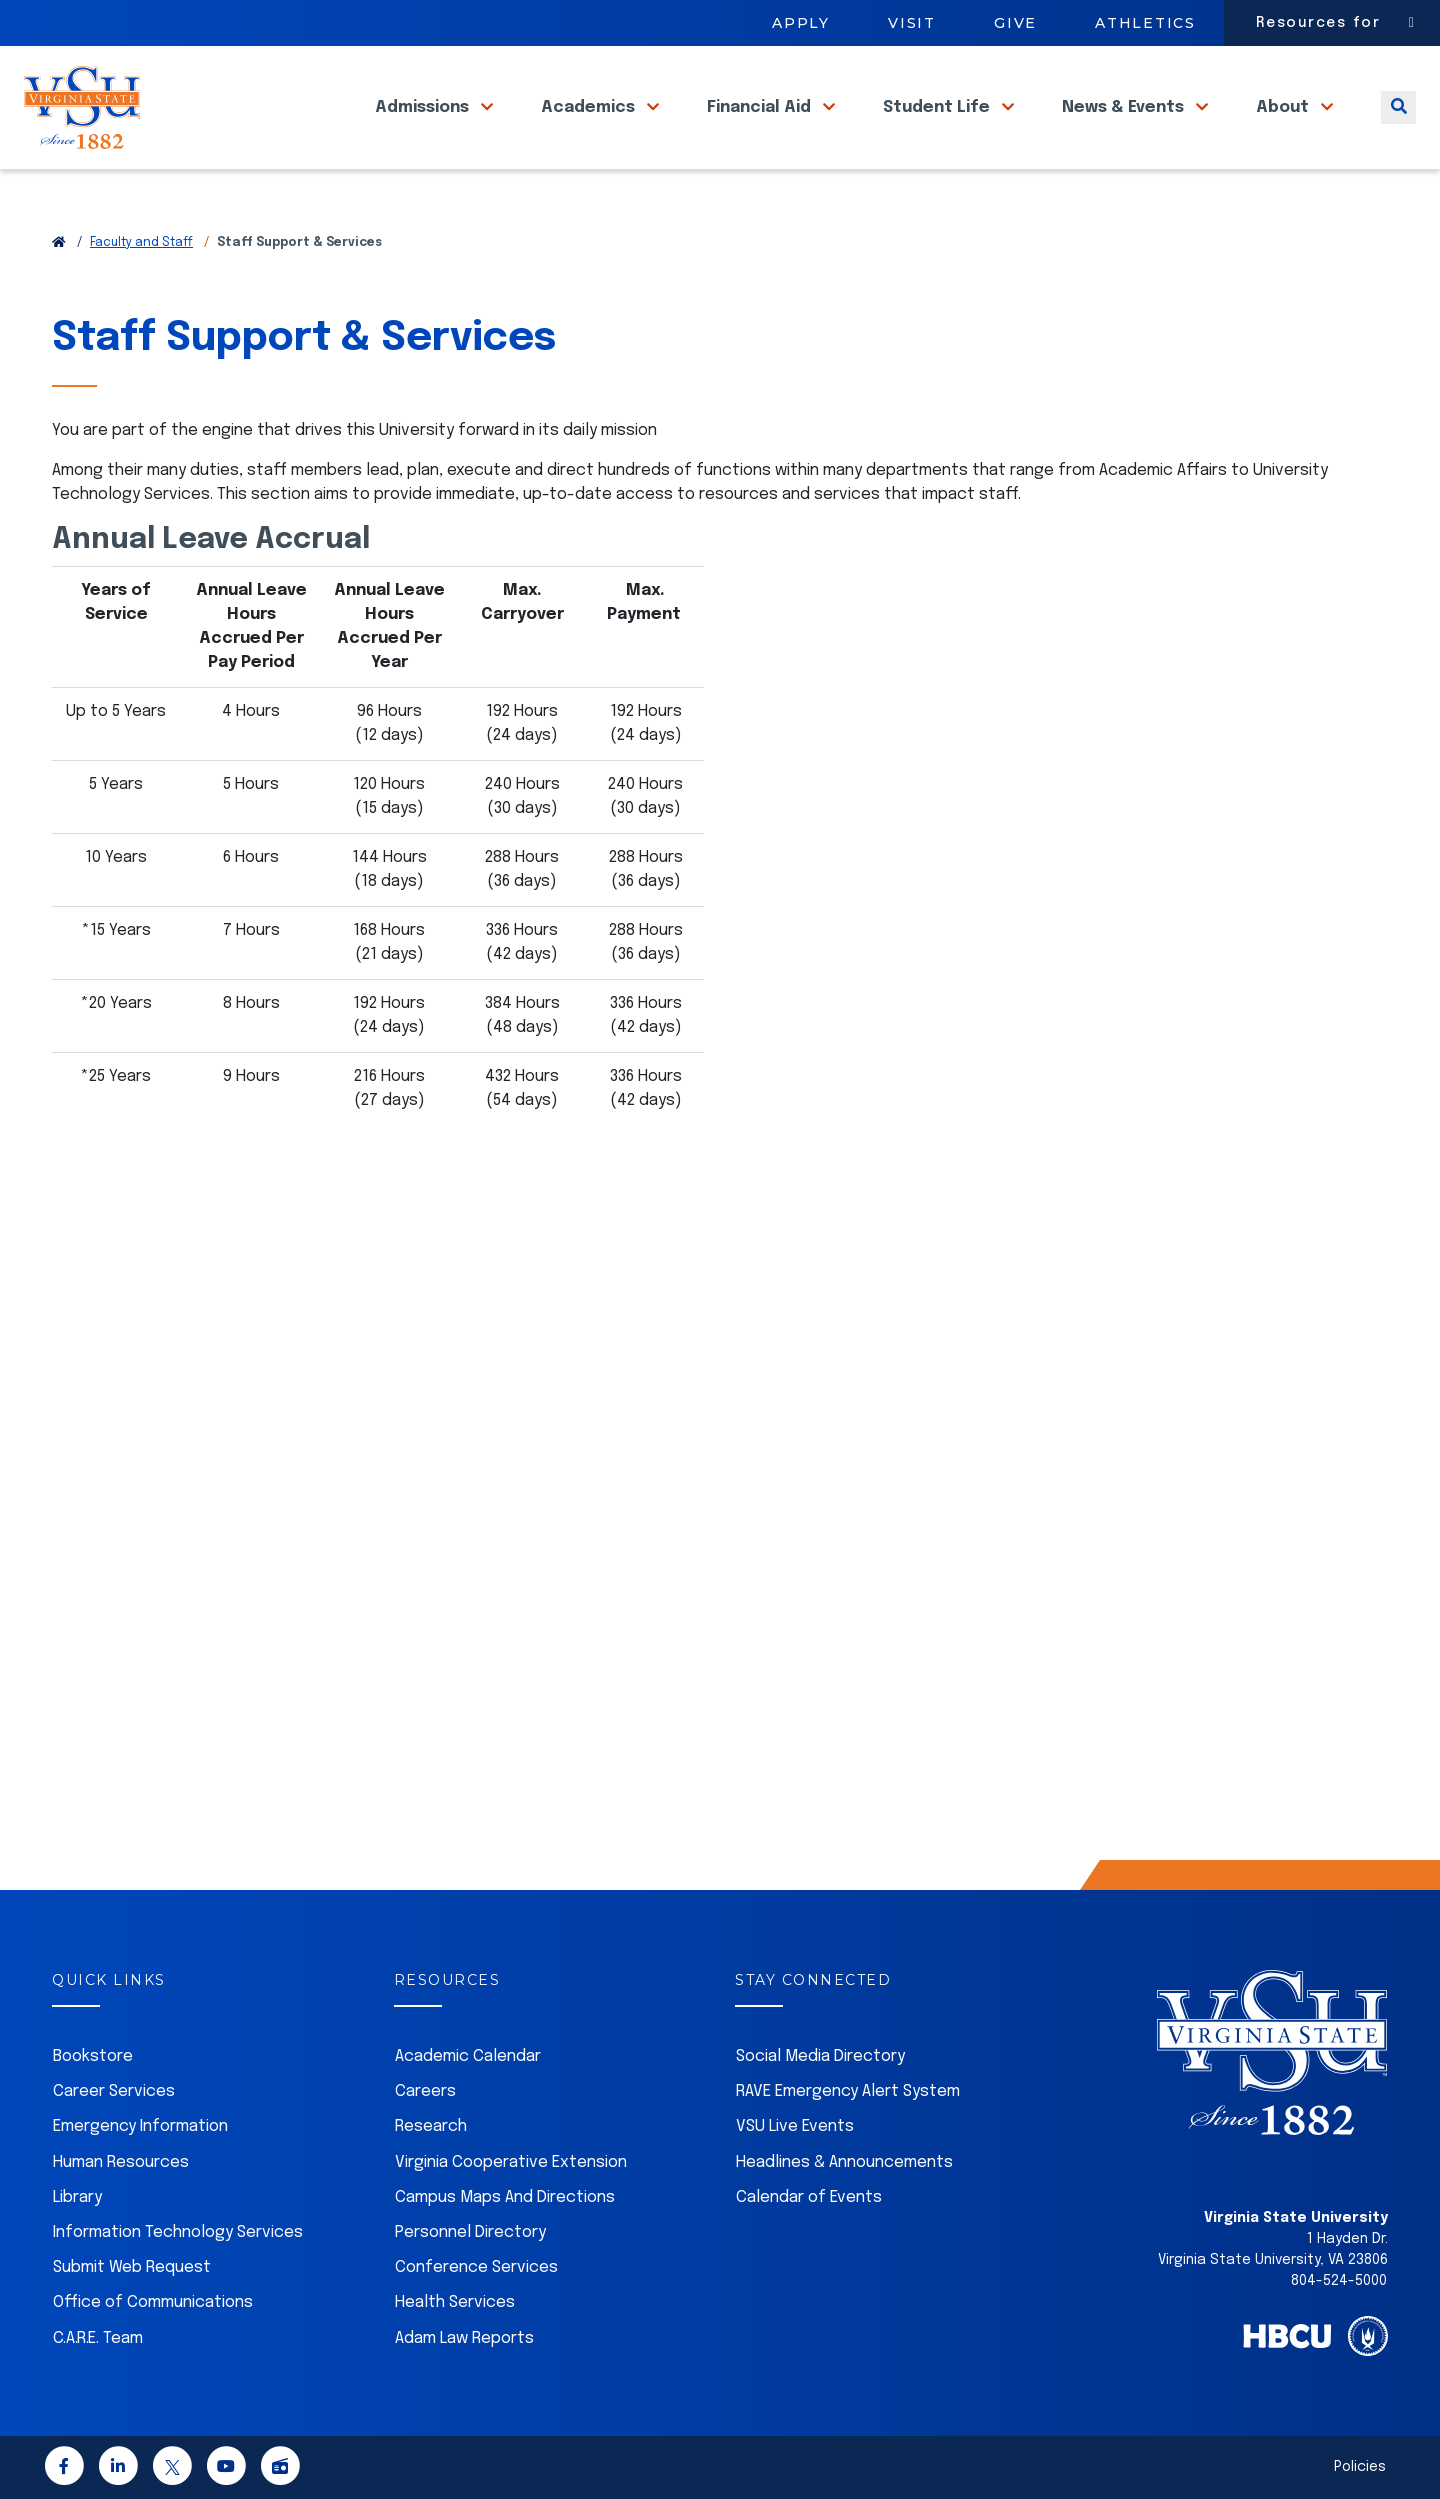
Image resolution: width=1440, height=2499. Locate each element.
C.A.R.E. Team (98, 2338)
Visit (912, 23)
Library (77, 2197)
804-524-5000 (1339, 2281)
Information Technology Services (178, 2232)
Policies (1360, 2467)
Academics (590, 128)
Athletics (1145, 23)
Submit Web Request (132, 2267)
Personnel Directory (470, 2232)
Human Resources (121, 2162)
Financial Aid (761, 128)
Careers (425, 2091)
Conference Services (476, 2267)
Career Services (114, 2091)
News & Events (1125, 128)
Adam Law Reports (464, 2338)
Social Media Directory (820, 2056)
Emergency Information (140, 2126)
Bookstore (93, 2056)
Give (1015, 23)
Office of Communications (153, 2302)
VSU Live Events (795, 2126)
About (1284, 128)
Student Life (938, 128)
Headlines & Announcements (844, 2162)
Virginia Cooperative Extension (511, 2162)
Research (431, 2126)
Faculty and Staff (141, 243)
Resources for (1318, 23)
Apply (801, 23)
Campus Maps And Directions (505, 2197)
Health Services (455, 2302)
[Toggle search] (1398, 128)
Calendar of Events (809, 2197)
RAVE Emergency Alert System (848, 2091)
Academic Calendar (468, 2056)
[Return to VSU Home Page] (59, 243)
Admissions (424, 128)
